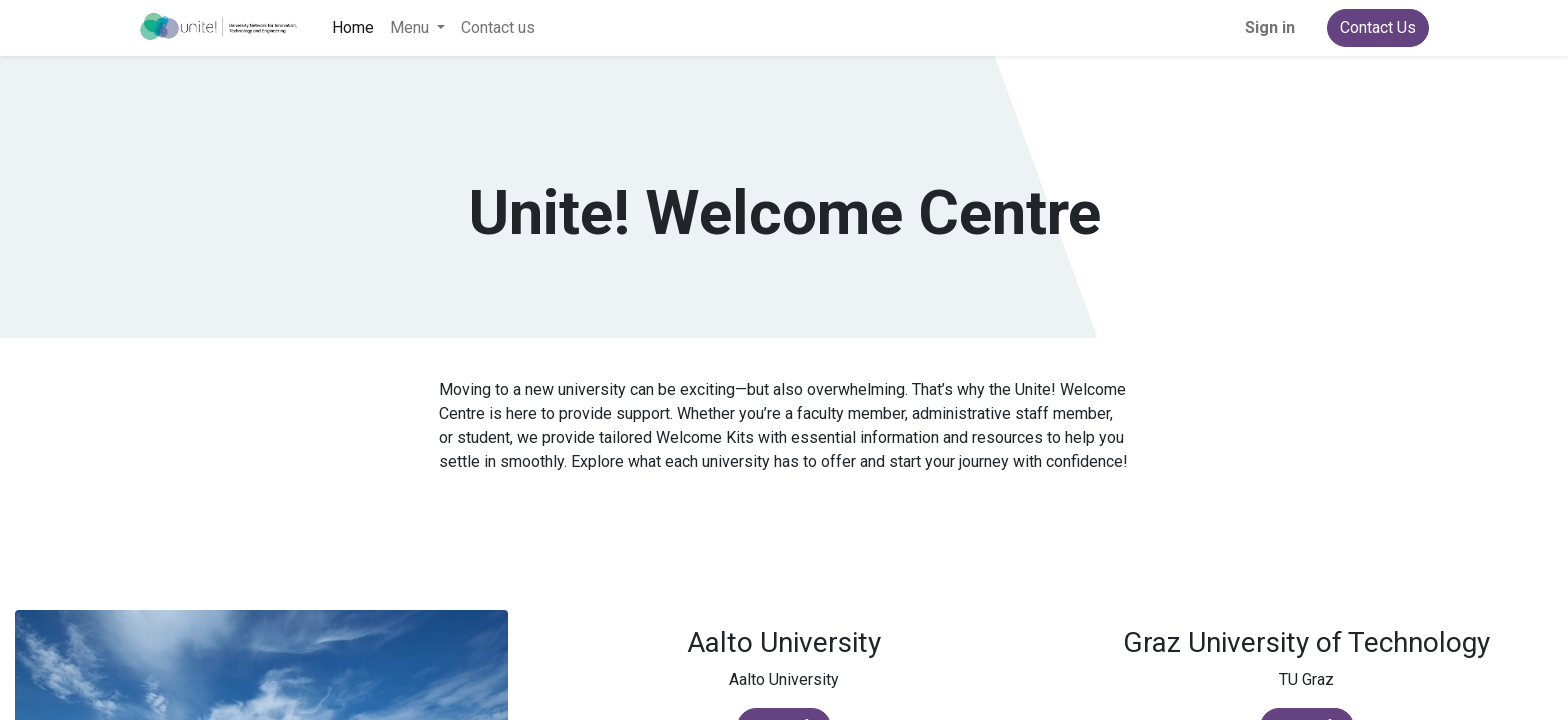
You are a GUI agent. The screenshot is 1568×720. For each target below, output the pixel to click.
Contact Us (1378, 27)
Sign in (1270, 27)
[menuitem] (353, 28)
